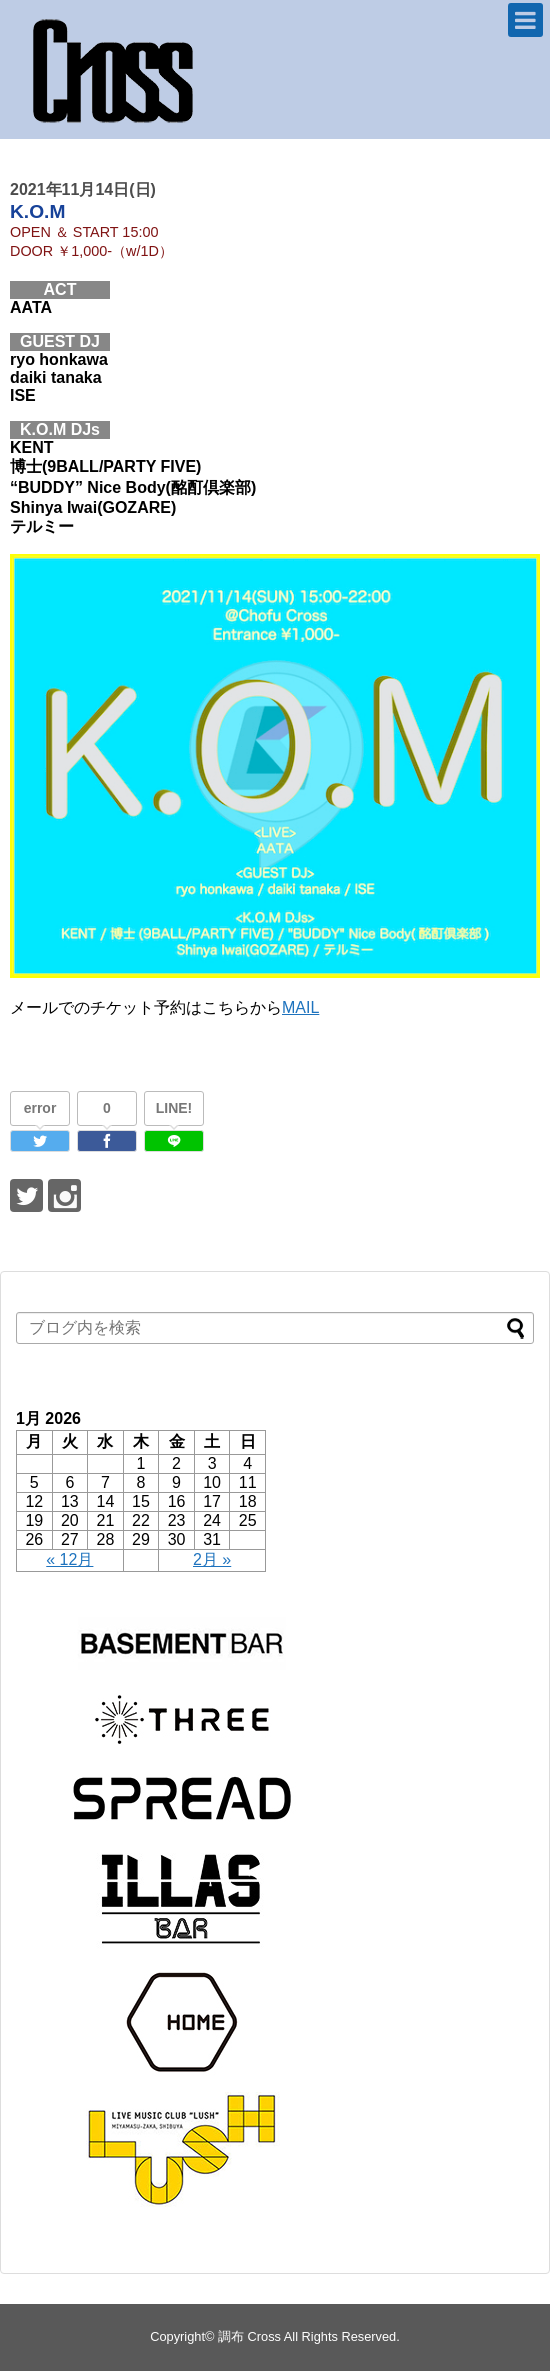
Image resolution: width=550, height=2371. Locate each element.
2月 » (212, 1559)
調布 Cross (249, 2336)
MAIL (300, 1007)
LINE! (174, 1108)
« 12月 (69, 1559)
